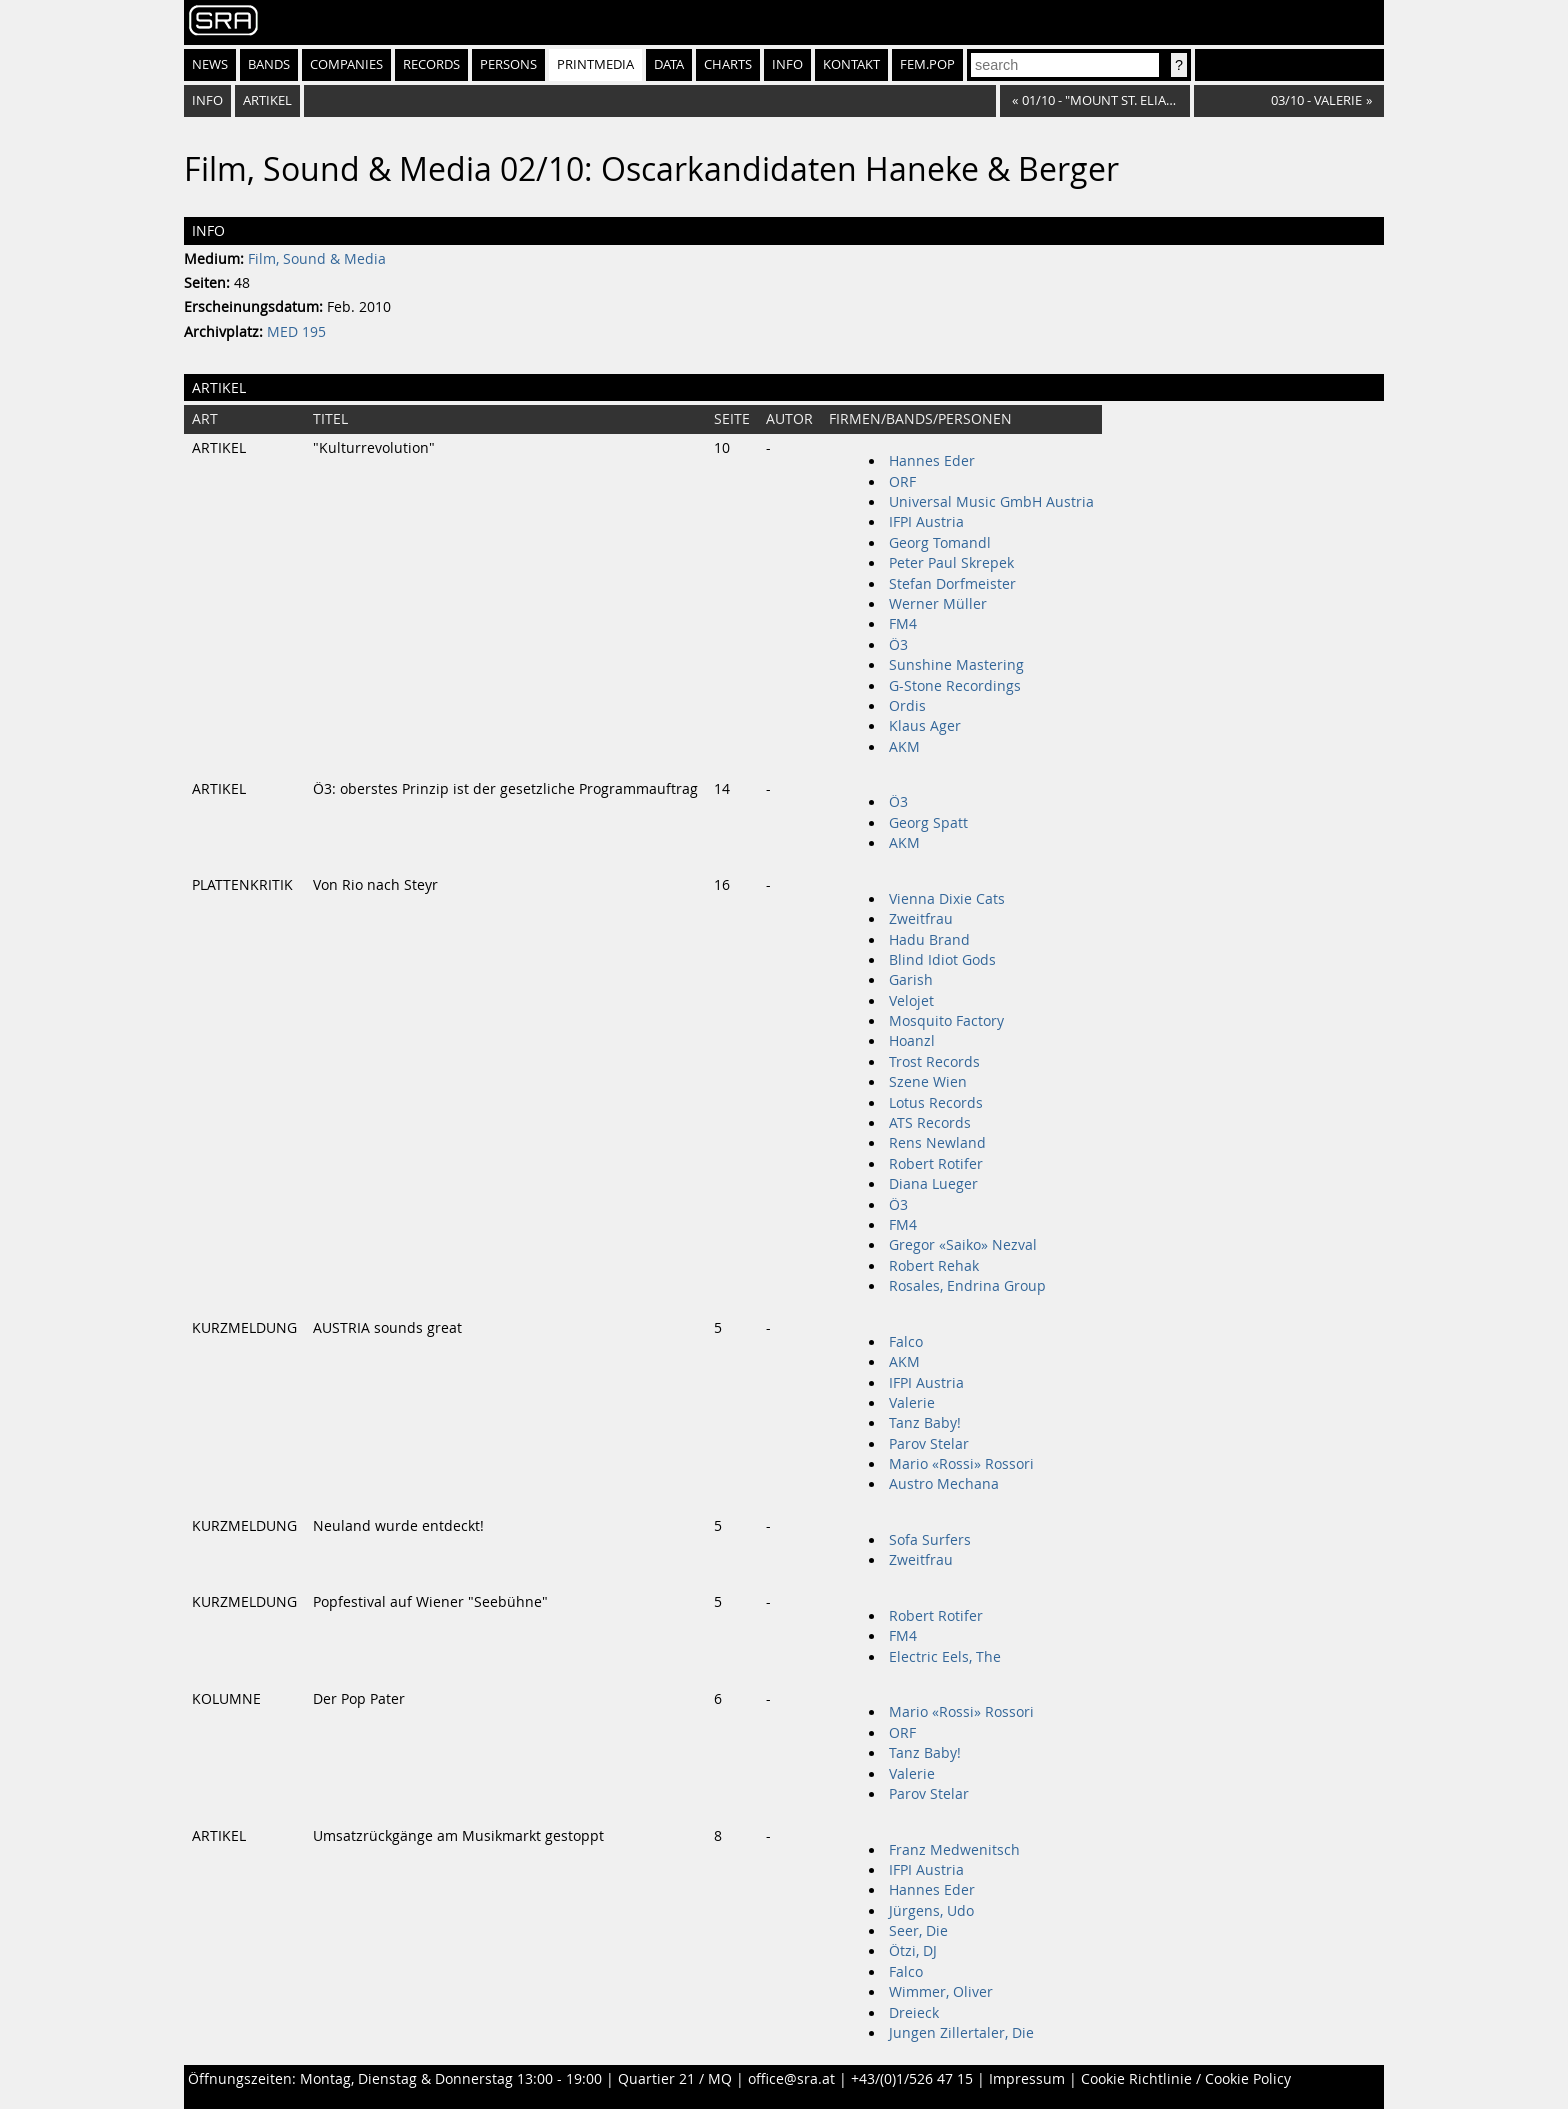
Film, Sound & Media (317, 259)
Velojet (911, 1001)
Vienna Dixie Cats (947, 899)
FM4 (903, 624)
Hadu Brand (929, 940)
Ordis (907, 706)
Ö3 (898, 645)
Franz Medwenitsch (954, 1850)
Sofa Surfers (930, 1540)
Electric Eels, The (945, 1657)
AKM (904, 747)
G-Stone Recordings (955, 686)
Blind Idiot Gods (942, 960)
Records (431, 64)
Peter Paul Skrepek (951, 563)
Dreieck (914, 2013)
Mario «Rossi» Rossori (961, 1464)
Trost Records (934, 1062)
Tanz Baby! (925, 1423)
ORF (902, 482)
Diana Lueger (933, 1184)
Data (669, 64)
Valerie (912, 1403)
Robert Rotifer (936, 1164)
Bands (269, 64)
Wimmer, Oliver (941, 1992)
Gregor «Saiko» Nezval (963, 1245)
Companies (346, 64)
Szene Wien (928, 1082)
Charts (728, 64)
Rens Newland (937, 1143)
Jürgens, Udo (931, 1911)
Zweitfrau (921, 919)
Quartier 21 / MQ (675, 2079)
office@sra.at (791, 2079)
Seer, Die (918, 1931)
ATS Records (930, 1123)
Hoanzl (912, 1041)
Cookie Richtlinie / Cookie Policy (1186, 2079)
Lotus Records (936, 1103)
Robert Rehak (934, 1266)
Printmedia (595, 64)
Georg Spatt (928, 823)
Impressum (1027, 2079)
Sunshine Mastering (956, 665)
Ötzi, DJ (913, 1951)
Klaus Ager (925, 726)
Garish (911, 980)
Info (787, 64)
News (210, 64)
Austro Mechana (944, 1484)
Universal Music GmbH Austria (991, 502)
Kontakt (851, 64)
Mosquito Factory (946, 1021)
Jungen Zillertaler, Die (961, 2033)
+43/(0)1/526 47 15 (912, 2079)
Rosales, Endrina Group (967, 1286)
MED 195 (296, 332)
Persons (508, 64)
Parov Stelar (929, 1444)
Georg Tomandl (940, 543)
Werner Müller (938, 604)
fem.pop (927, 64)
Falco (906, 1342)
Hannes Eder (932, 461)
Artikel (267, 100)
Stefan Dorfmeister (952, 584)
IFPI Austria (926, 522)
